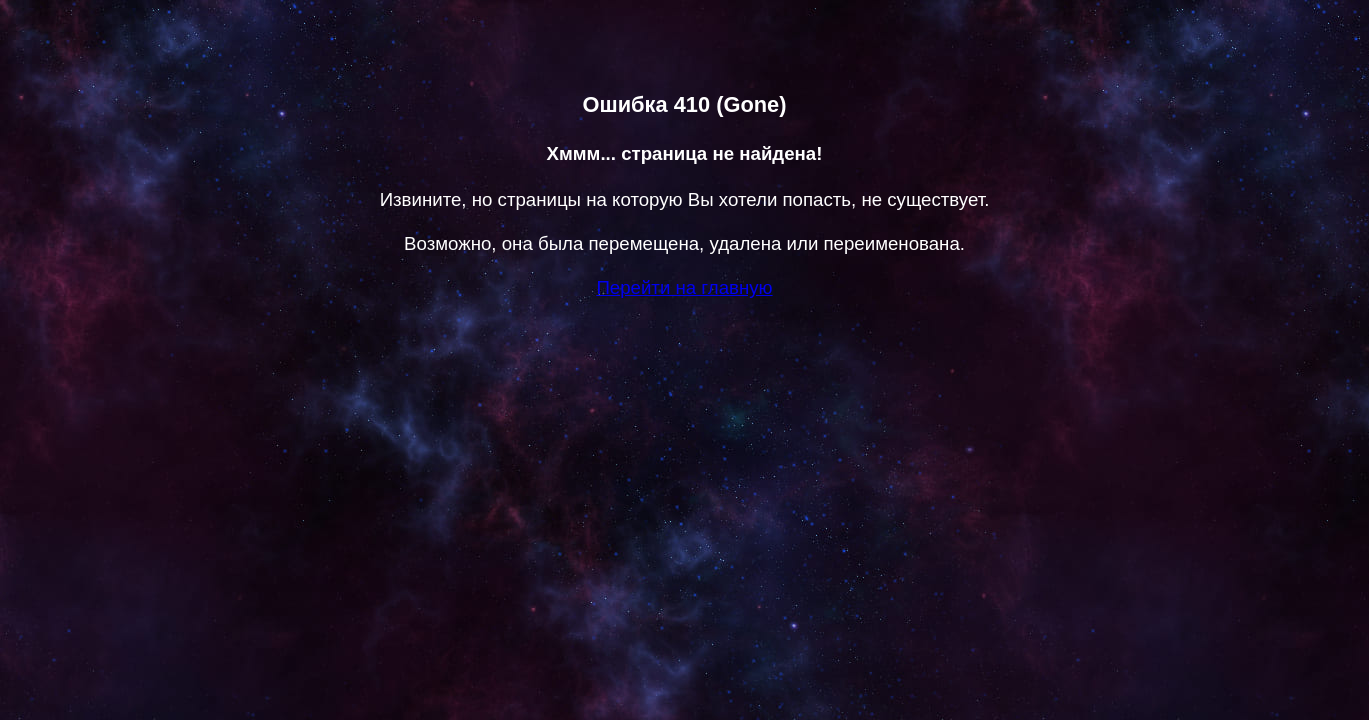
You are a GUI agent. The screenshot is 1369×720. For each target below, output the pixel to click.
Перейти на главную (684, 287)
